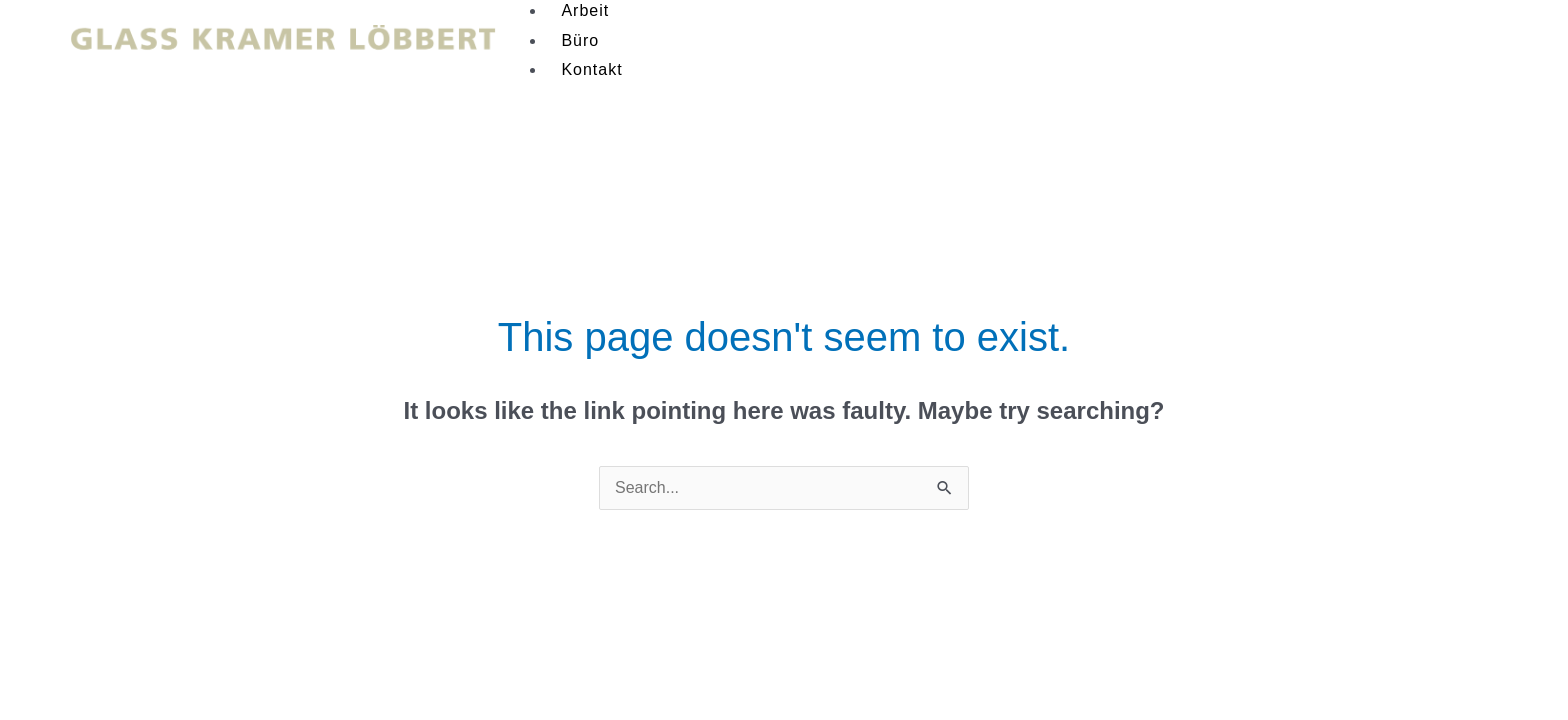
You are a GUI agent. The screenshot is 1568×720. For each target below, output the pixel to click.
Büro (580, 40)
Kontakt (591, 69)
